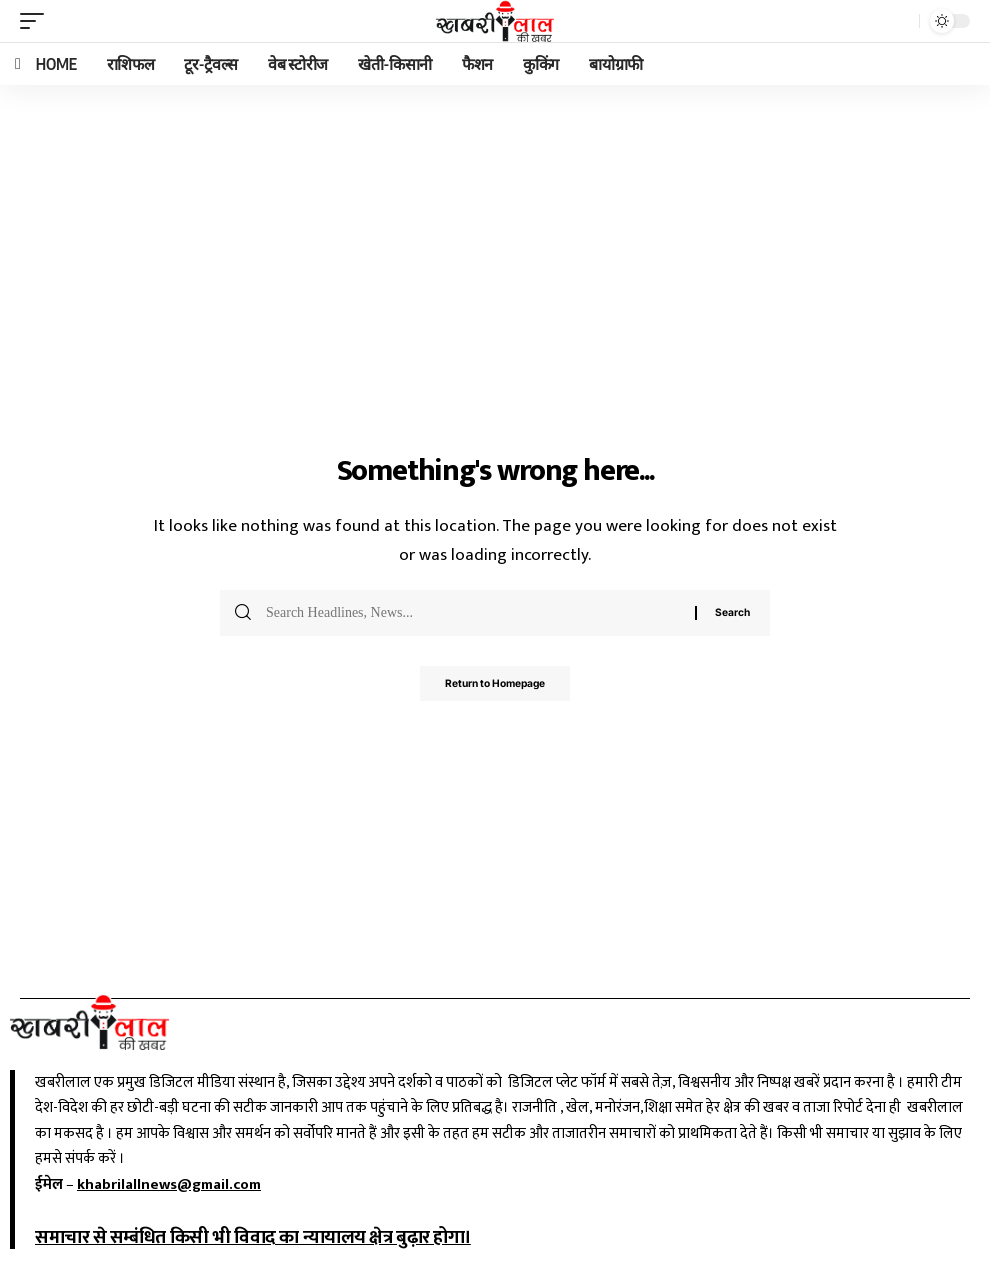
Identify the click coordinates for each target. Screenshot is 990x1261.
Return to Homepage (495, 686)
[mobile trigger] (37, 21)
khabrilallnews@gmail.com (169, 1184)
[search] (899, 21)
